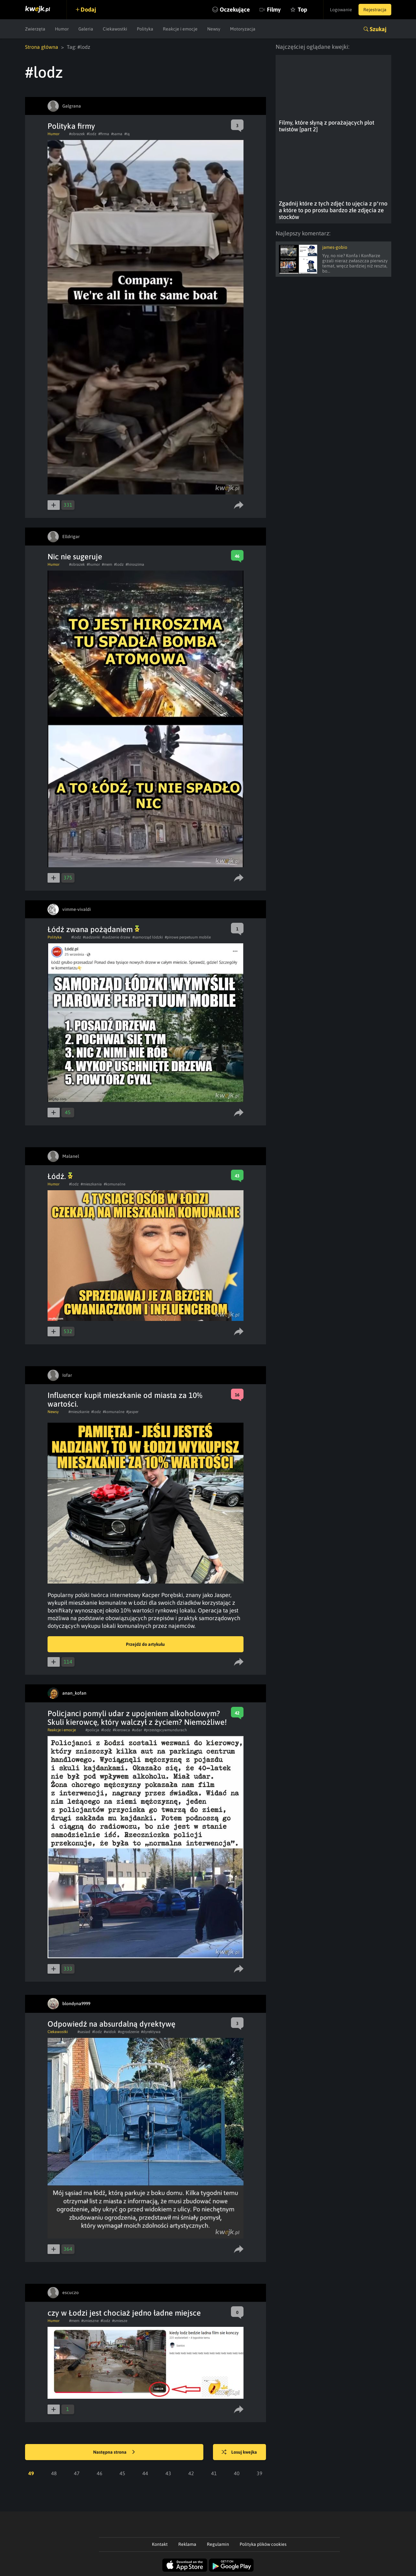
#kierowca (121, 1730)
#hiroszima (135, 564)
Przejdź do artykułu (145, 1644)
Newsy (213, 28)
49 (31, 2473)
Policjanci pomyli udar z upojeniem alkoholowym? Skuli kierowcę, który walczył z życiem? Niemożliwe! (137, 1717)
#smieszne (90, 2320)
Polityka (145, 28)
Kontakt (160, 2544)
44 (145, 2473)
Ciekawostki (115, 28)
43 (168, 2473)
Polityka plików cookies (263, 2544)
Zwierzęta (35, 28)
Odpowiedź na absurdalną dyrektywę (111, 2024)
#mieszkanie (78, 1412)
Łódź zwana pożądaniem (93, 929)
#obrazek (77, 134)
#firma (103, 134)
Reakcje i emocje (180, 28)
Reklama (187, 2544)
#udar (137, 1730)
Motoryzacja (242, 28)
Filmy (274, 9)
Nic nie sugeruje (75, 556)
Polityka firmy (71, 126)
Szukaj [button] (378, 29)
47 (77, 2473)
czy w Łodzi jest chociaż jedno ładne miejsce (124, 2313)
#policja (92, 1730)
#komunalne (114, 1184)
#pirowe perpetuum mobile (188, 937)
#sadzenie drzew (116, 937)
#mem (107, 564)
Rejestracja (374, 9)
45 (122, 2473)
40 (237, 2473)
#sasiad (83, 2032)
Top (302, 9)
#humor (93, 564)
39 (259, 2473)
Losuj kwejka (239, 2452)
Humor (62, 28)
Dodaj (88, 9)
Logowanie (341, 9)
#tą (127, 134)
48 (54, 2473)
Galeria (85, 28)
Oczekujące (235, 9)
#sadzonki (91, 937)
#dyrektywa (151, 2032)
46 (99, 2473)
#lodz (91, 134)
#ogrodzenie (128, 2032)
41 (214, 2473)
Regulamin (218, 2544)
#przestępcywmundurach (165, 1730)
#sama (116, 134)
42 (191, 2473)
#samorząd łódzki (147, 937)
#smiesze (119, 2320)
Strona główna (41, 47)
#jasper (132, 1412)
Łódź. (60, 1176)
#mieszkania (91, 1184)
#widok (110, 2032)
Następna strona (114, 2452)
